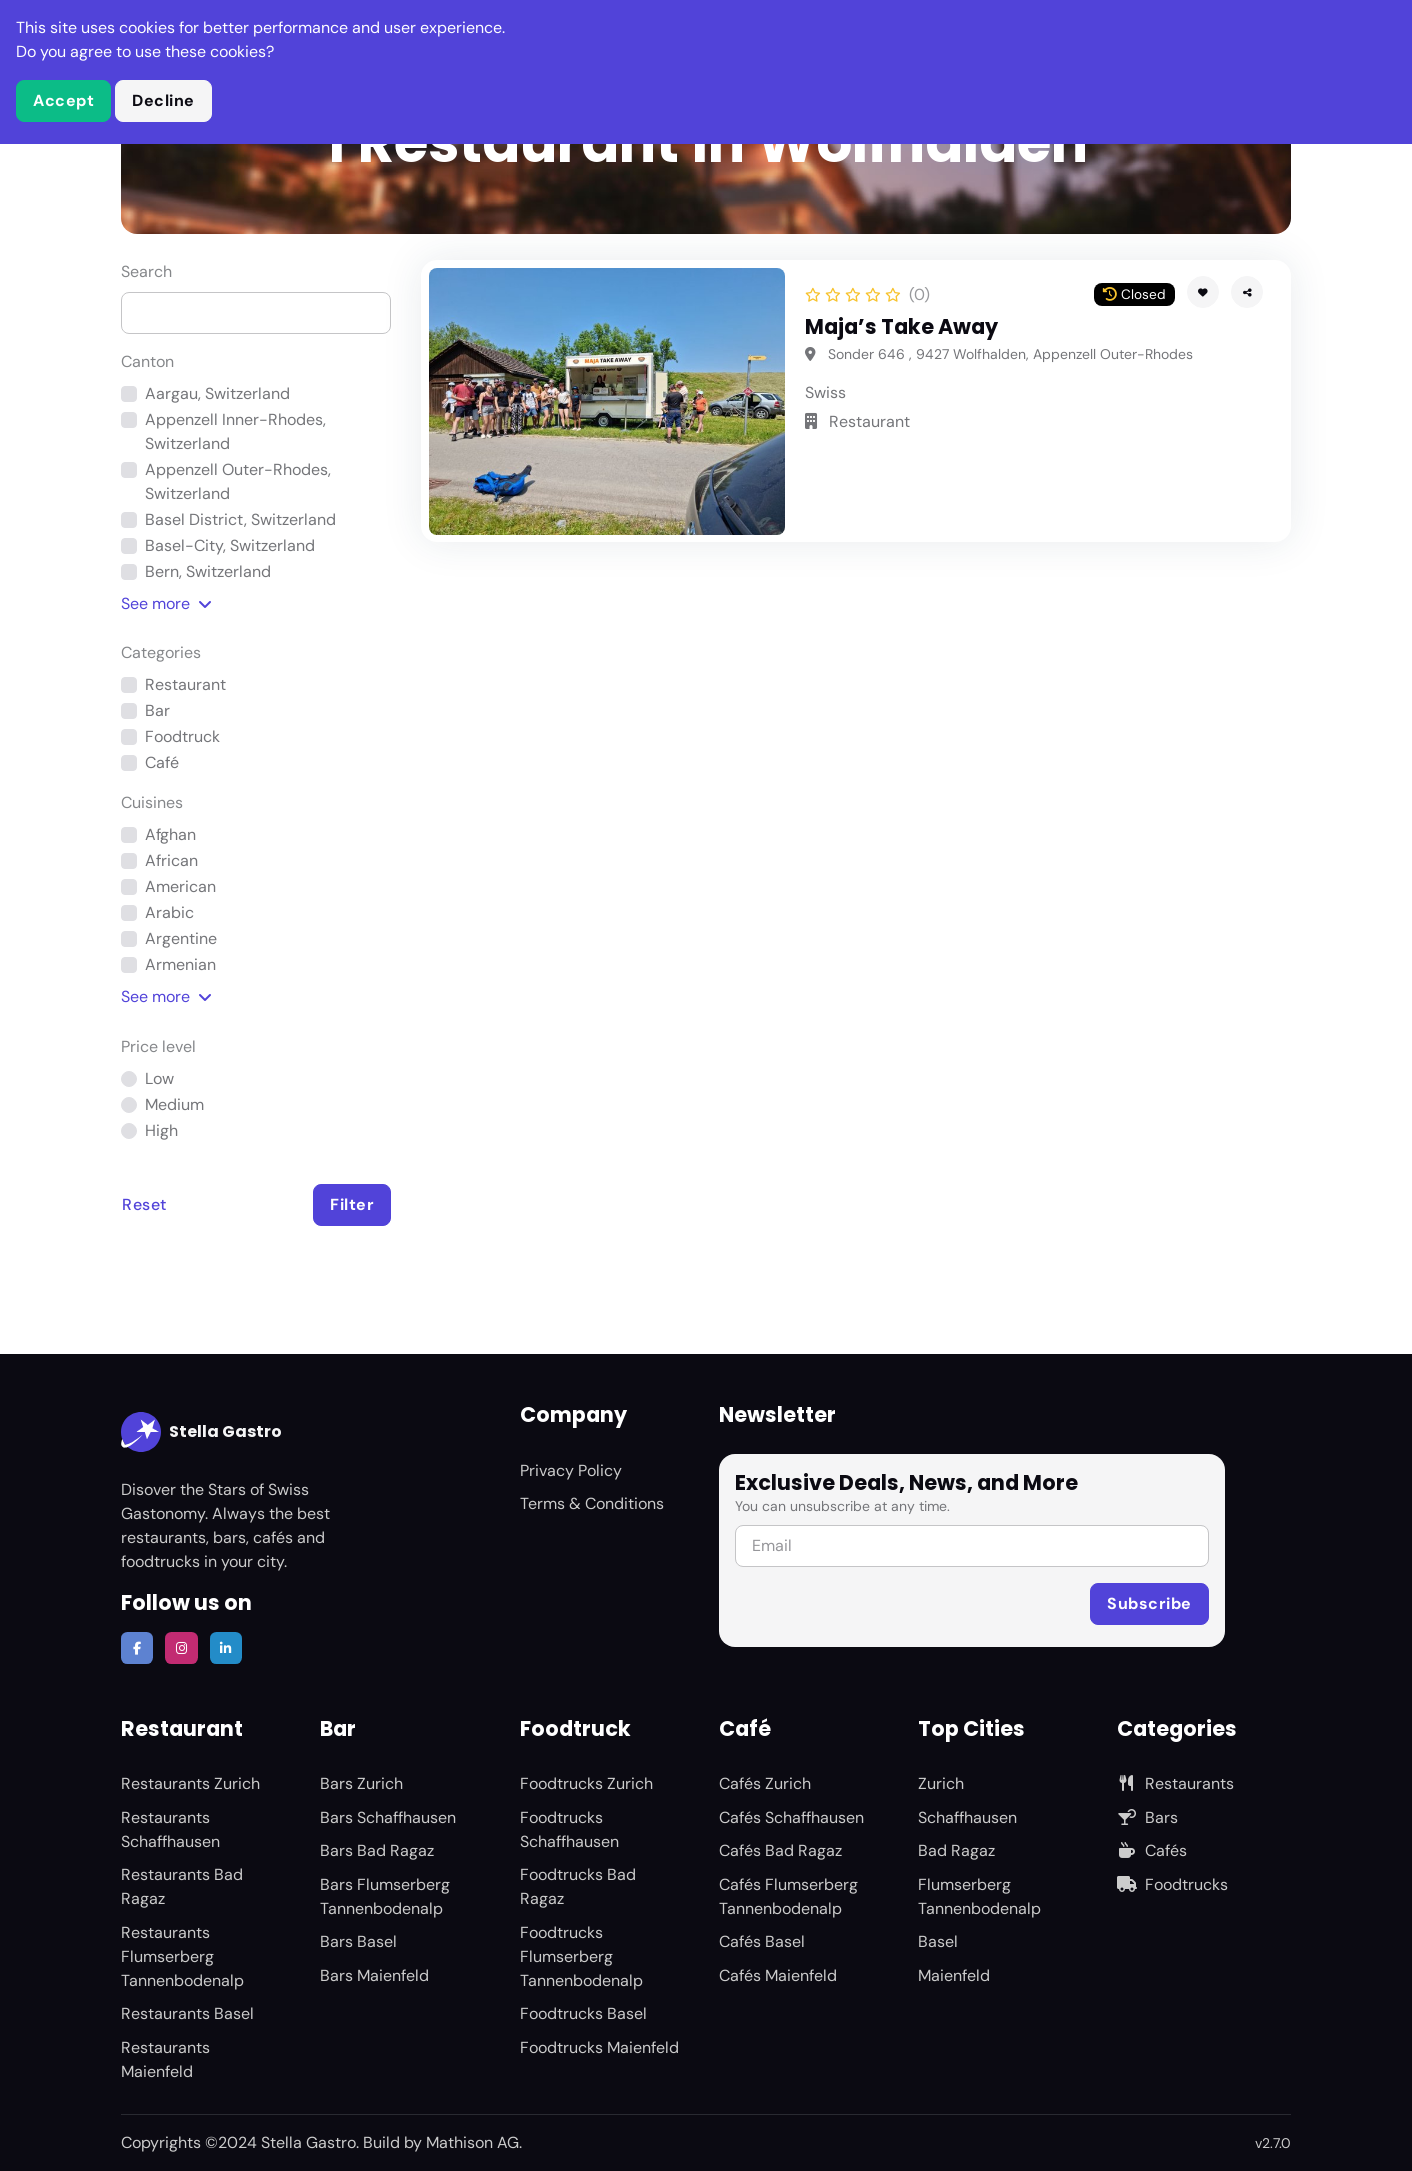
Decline (163, 100)
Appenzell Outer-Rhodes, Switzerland (238, 481)
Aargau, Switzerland (217, 393)
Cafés (1152, 1850)
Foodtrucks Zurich (586, 1783)
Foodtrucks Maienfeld (599, 2047)
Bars (1147, 1817)
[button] (1247, 292)
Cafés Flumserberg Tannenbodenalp (788, 1896)
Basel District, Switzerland (240, 519)
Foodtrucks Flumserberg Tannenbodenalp (581, 1956)
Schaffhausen (967, 1817)
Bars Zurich (361, 1783)
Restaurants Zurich (190, 1783)
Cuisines (152, 802)
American (180, 886)
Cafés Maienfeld (778, 1975)
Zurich (941, 1783)
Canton (147, 361)
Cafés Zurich (765, 1783)
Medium (174, 1104)
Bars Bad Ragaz (377, 1850)
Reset (144, 1204)
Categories (161, 652)
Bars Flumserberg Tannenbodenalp (385, 1896)
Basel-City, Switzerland (230, 545)
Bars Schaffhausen (388, 1817)
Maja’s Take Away (901, 326)
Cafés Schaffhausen (791, 1817)
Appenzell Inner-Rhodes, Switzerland (235, 431)
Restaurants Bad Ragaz (182, 1886)
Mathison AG (472, 2142)
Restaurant (185, 684)
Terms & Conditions (592, 1503)
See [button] (166, 604)
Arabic (169, 912)
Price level (158, 1046)
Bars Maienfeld (374, 1975)
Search (146, 271)
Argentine (181, 938)
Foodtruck (182, 736)
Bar (157, 710)
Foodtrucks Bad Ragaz (578, 1886)
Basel (938, 1941)
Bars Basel (358, 1941)
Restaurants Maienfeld (165, 2059)
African (171, 860)
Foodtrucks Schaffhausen (569, 1829)
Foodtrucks (1172, 1884)
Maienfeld (954, 1975)
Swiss (825, 392)
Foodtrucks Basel (583, 2013)
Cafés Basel (762, 1941)
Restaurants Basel (187, 2013)
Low (159, 1078)
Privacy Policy (571, 1470)
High (161, 1130)
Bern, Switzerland (208, 571)
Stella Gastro (201, 1432)
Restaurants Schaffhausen (170, 1829)
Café (162, 762)
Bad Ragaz (956, 1850)
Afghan (170, 834)
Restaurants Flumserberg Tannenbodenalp (182, 1956)
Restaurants (1175, 1783)
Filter (352, 1204)
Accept (63, 100)
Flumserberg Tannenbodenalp (979, 1896)
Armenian (180, 964)
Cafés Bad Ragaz (780, 1850)
